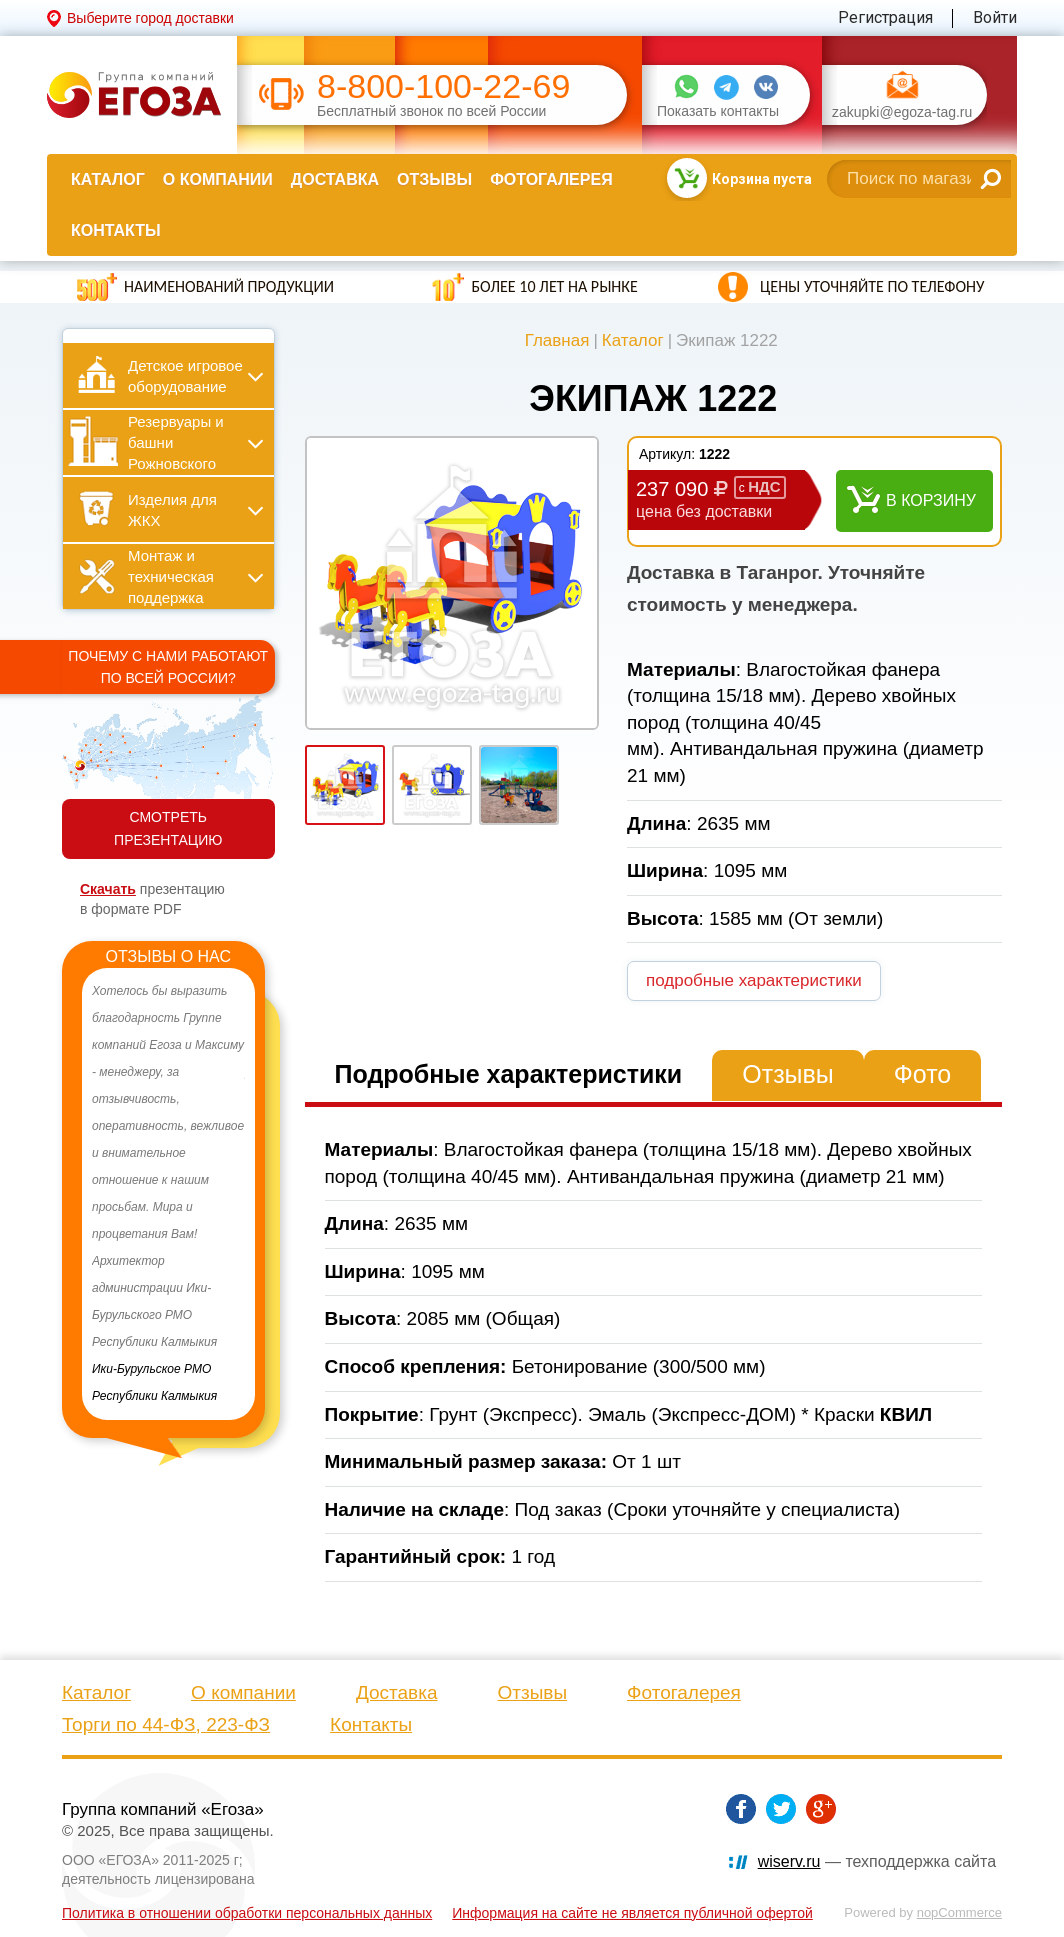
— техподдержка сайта (877, 1861)
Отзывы (434, 179)
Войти (995, 17)
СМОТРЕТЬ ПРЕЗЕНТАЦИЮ (168, 828)
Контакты (116, 230)
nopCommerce (959, 1912)
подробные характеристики (754, 980)
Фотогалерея (551, 179)
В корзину (931, 500)
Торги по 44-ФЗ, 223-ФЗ (166, 1724)
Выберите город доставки (150, 18)
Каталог (108, 179)
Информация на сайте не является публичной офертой (632, 1913)
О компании (218, 179)
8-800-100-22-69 (443, 86)
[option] (168, 1194)
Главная (557, 340)
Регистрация (885, 17)
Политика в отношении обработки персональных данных (247, 1913)
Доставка (335, 179)
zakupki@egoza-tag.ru (902, 112)
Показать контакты (718, 111)
